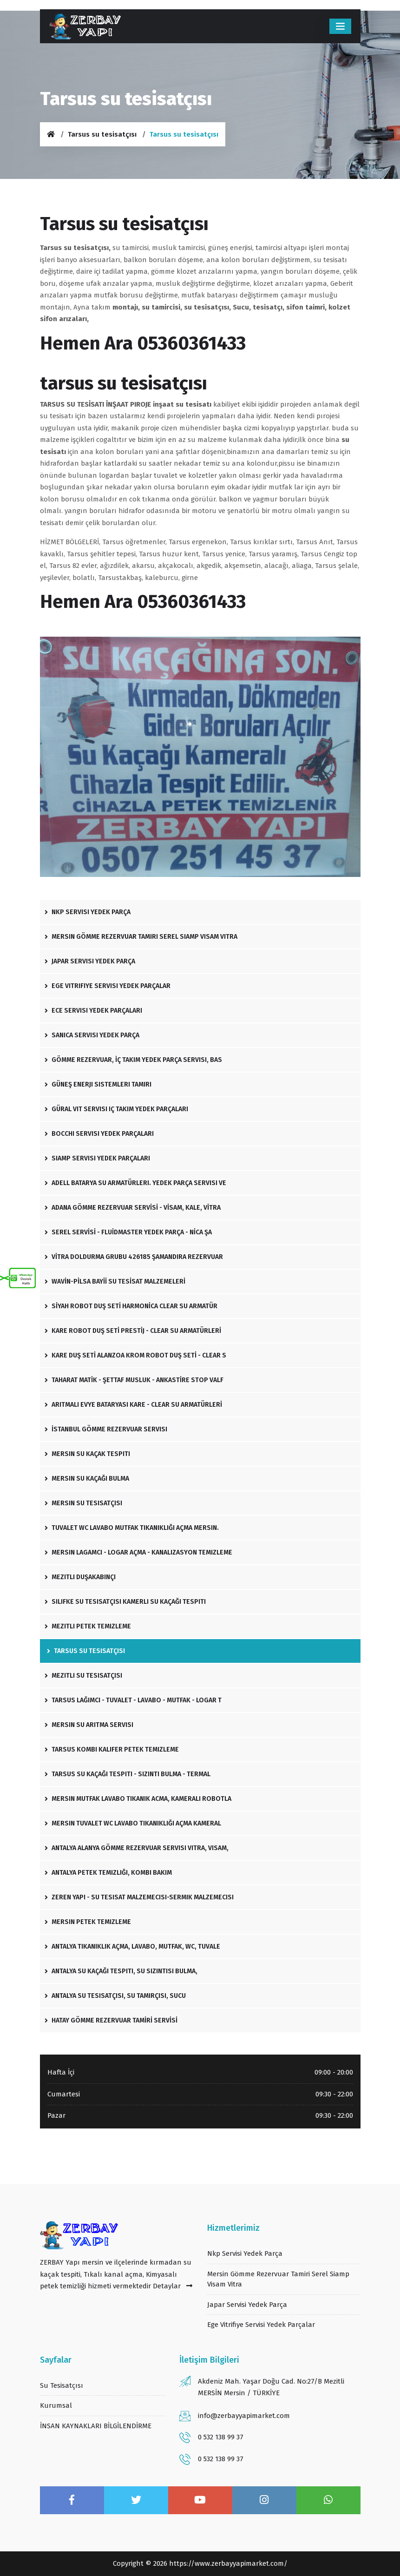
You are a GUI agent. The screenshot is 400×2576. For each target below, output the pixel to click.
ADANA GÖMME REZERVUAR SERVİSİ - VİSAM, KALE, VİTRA (133, 1208)
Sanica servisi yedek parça (92, 1035)
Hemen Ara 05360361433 (143, 343)
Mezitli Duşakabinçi (80, 1577)
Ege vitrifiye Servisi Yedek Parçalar (107, 986)
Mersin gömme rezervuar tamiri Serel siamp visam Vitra (141, 937)
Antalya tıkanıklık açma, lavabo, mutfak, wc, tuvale (132, 1946)
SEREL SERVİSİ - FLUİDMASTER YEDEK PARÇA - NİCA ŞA (128, 1232)
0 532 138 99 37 (220, 2437)
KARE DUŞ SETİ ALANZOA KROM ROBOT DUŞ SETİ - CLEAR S (135, 1355)
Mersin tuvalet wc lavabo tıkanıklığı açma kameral (133, 1823)
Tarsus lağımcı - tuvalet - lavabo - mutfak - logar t (133, 1700)
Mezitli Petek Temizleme (88, 1626)
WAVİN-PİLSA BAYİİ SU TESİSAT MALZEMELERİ (115, 1281)
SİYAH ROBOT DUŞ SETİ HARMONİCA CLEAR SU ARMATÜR (131, 1306)
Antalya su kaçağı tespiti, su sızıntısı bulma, (121, 1971)
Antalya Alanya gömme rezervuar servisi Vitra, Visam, (137, 1848)
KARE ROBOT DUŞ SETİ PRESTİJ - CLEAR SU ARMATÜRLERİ (133, 1331)
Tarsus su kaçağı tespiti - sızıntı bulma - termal (127, 1774)
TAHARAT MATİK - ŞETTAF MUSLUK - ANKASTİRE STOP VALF (134, 1380)
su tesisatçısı (61, 2385)
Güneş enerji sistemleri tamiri (98, 1084)
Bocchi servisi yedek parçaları (99, 1134)
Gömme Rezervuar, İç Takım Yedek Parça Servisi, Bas (133, 1060)
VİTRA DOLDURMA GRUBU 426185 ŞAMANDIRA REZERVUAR (134, 1257)
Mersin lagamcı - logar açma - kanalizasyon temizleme (138, 1552)
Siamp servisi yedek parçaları (97, 1158)
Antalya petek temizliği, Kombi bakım (108, 1873)
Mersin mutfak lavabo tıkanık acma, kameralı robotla (138, 1799)
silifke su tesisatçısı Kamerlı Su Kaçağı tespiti (125, 1602)
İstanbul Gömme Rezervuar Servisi (106, 1429)
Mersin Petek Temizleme (88, 1922)
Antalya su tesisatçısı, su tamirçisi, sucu (115, 1996)
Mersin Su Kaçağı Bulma (87, 1478)
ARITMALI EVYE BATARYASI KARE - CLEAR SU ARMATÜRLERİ (133, 1405)
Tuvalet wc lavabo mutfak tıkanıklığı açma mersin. (132, 1528)
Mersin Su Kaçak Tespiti (87, 1454)
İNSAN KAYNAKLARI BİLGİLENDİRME (95, 2426)
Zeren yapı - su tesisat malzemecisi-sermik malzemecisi (139, 1897)
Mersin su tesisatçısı (83, 1503)
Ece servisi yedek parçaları (93, 1011)
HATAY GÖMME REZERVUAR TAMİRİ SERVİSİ (111, 2020)
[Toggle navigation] (340, 26)
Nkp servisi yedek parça (88, 912)
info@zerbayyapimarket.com (244, 2415)
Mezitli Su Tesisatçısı (83, 1676)
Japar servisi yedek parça (90, 961)
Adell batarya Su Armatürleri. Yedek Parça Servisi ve (135, 1183)
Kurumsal (56, 2405)
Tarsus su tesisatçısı (102, 134)
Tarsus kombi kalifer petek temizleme (112, 1749)
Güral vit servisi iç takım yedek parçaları (116, 1109)
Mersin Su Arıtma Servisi (89, 1725)
